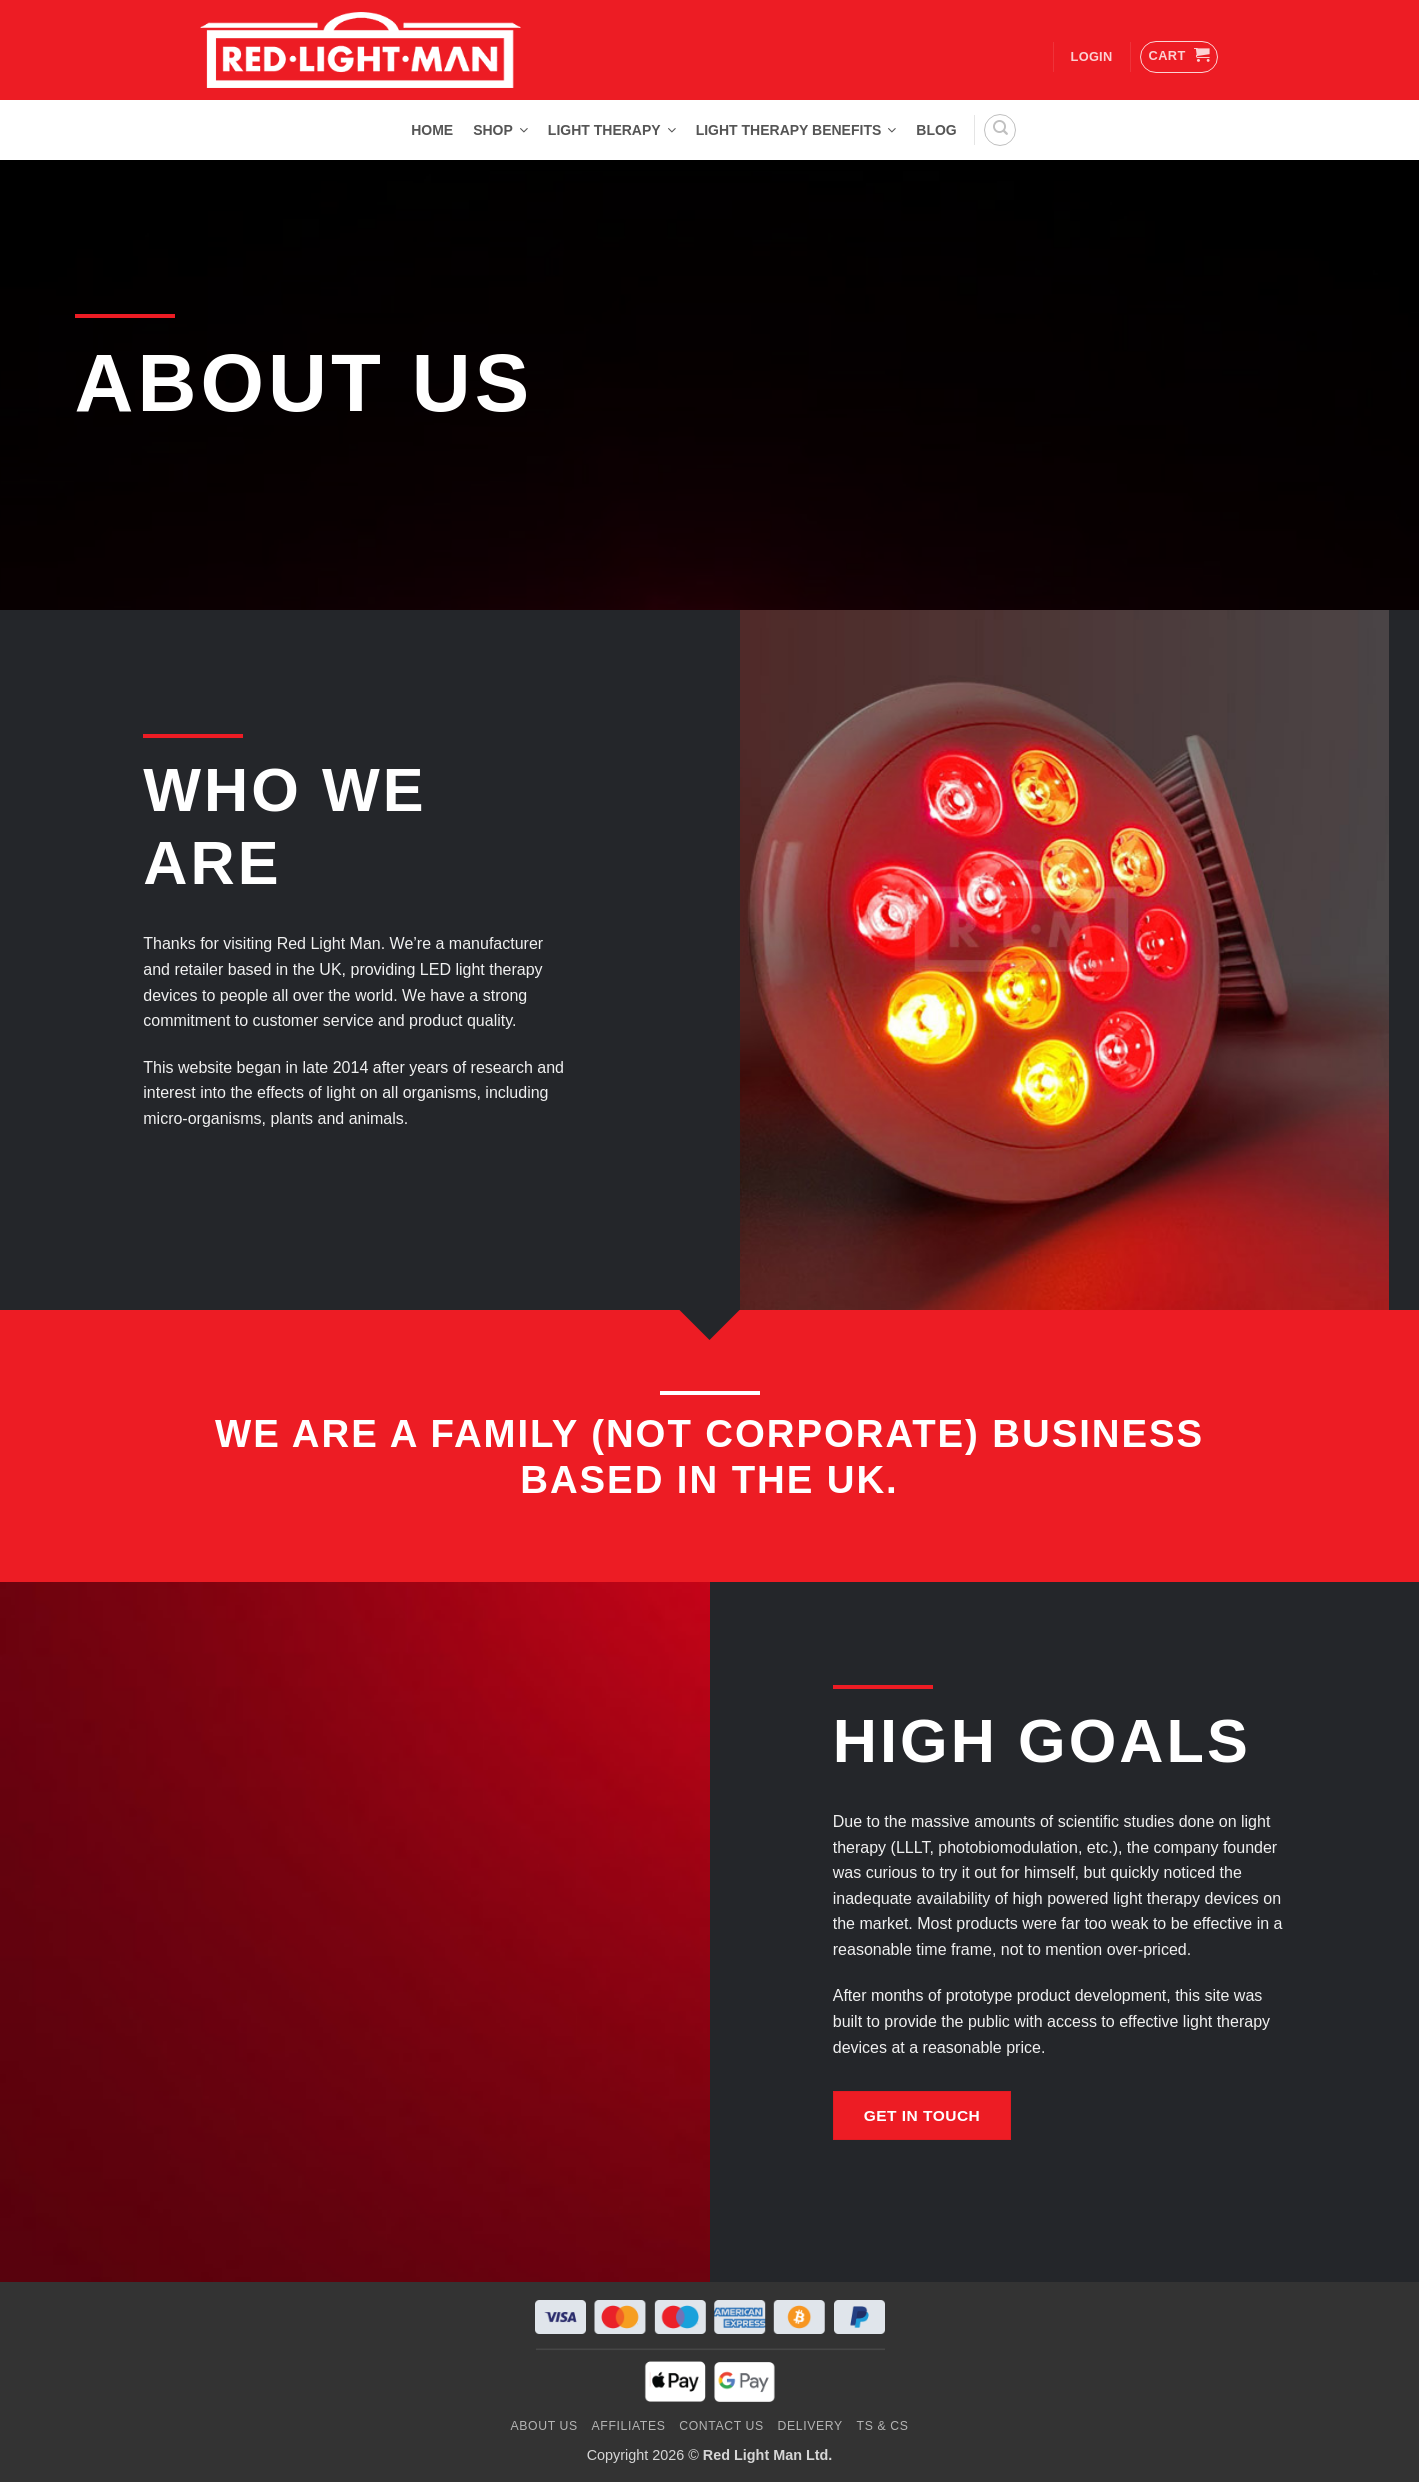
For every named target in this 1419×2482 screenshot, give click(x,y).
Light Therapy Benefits (796, 130)
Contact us (721, 2426)
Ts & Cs (883, 2426)
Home (432, 130)
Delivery (810, 2426)
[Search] (1000, 130)
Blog (936, 130)
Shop (500, 130)
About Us (544, 2426)
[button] (1179, 57)
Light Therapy (612, 130)
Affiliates (629, 2426)
